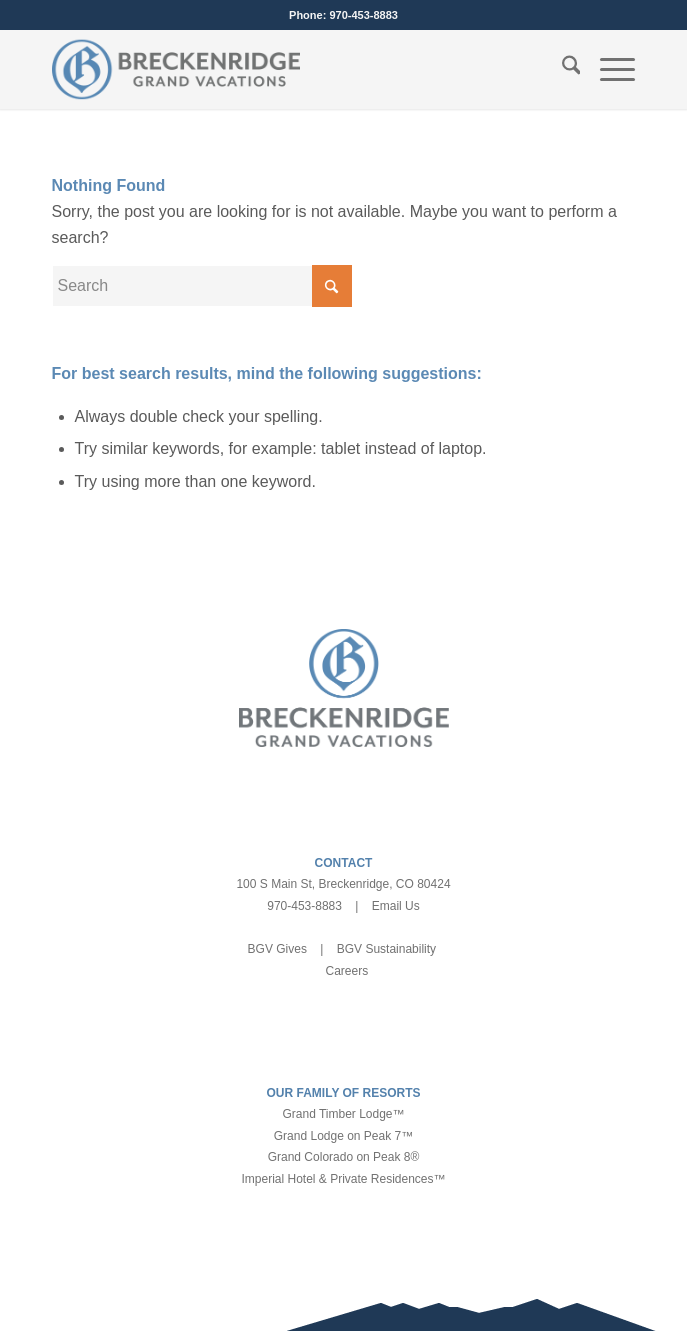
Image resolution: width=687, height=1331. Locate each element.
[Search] (561, 69)
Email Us (396, 906)
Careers (346, 971)
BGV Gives (277, 949)
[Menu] (607, 69)
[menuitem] (561, 69)
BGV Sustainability (386, 949)
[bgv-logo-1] (285, 69)
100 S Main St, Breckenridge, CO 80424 (343, 884)
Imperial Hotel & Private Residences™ (343, 1179)
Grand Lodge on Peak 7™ (343, 1136)
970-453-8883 (363, 15)
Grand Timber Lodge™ (343, 1114)
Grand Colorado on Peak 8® (344, 1157)
